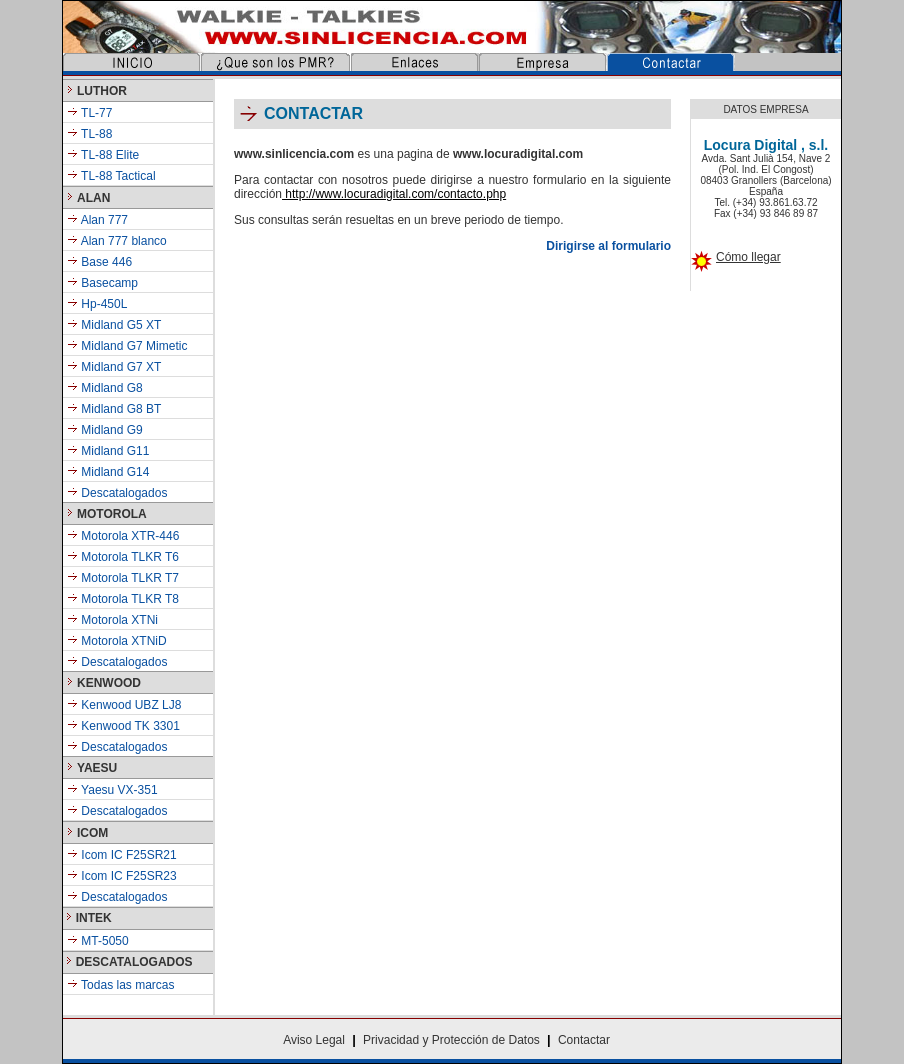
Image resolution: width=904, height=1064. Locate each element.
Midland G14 (113, 472)
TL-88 (89, 134)
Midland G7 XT (121, 367)
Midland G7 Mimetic (134, 346)
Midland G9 (110, 430)
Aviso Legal (314, 1040)
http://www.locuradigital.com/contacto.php (394, 194)
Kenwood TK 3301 (123, 726)
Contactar (584, 1040)
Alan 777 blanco (122, 241)
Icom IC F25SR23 (122, 876)
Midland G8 (111, 388)
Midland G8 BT (119, 409)
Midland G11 (113, 451)
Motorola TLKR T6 (123, 557)
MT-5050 (98, 941)
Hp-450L (104, 304)
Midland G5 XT (121, 325)
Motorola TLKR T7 (123, 578)
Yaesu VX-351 (112, 790)
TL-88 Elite (103, 155)
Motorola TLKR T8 (123, 599)
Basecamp (109, 283)
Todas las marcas (121, 985)
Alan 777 (104, 220)
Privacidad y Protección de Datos (451, 1040)
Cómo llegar (748, 257)
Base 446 (106, 262)
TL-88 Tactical (111, 176)
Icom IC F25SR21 (122, 855)
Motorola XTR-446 (123, 536)
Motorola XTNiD (117, 641)
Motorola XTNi (112, 620)
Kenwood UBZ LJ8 (124, 705)
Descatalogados (122, 493)
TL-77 (89, 113)
